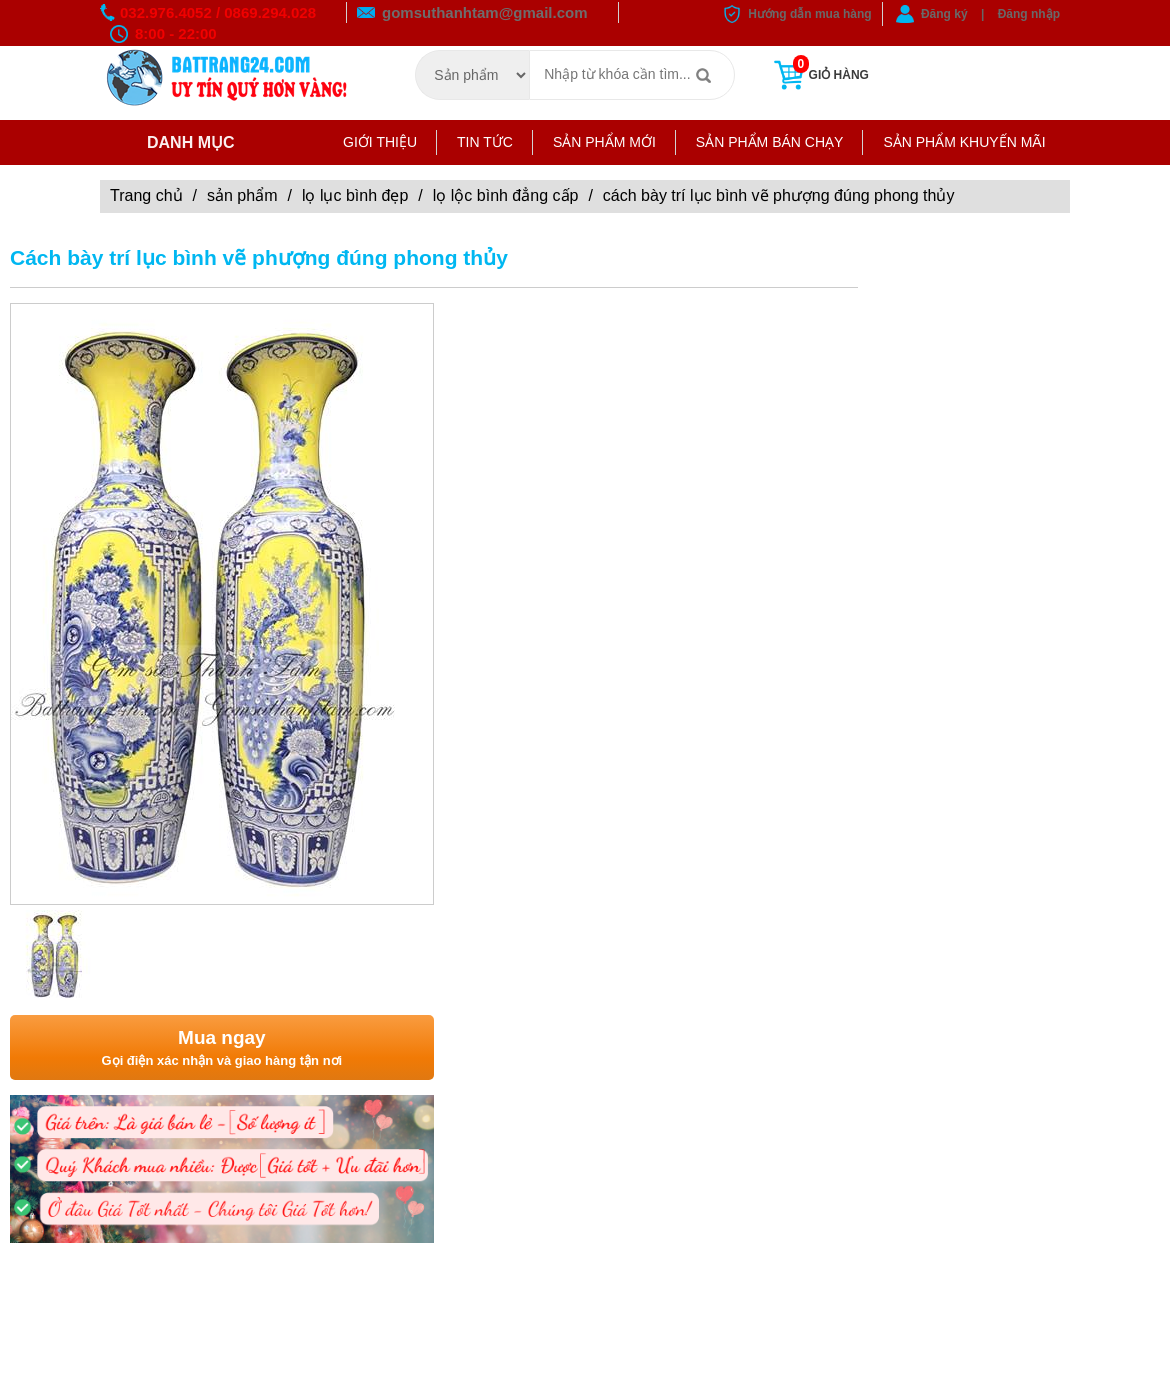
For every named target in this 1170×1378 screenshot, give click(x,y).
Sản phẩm (242, 195)
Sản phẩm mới (604, 142)
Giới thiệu (380, 142)
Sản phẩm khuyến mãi (964, 142)
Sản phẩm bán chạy (770, 142)
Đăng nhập (1029, 14)
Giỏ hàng (819, 75)
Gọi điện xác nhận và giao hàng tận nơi (222, 1046)
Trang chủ (146, 195)
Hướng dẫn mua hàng (809, 14)
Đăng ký (944, 14)
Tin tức (485, 142)
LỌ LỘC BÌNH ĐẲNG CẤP (506, 195)
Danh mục (175, 142)
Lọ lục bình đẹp (355, 195)
